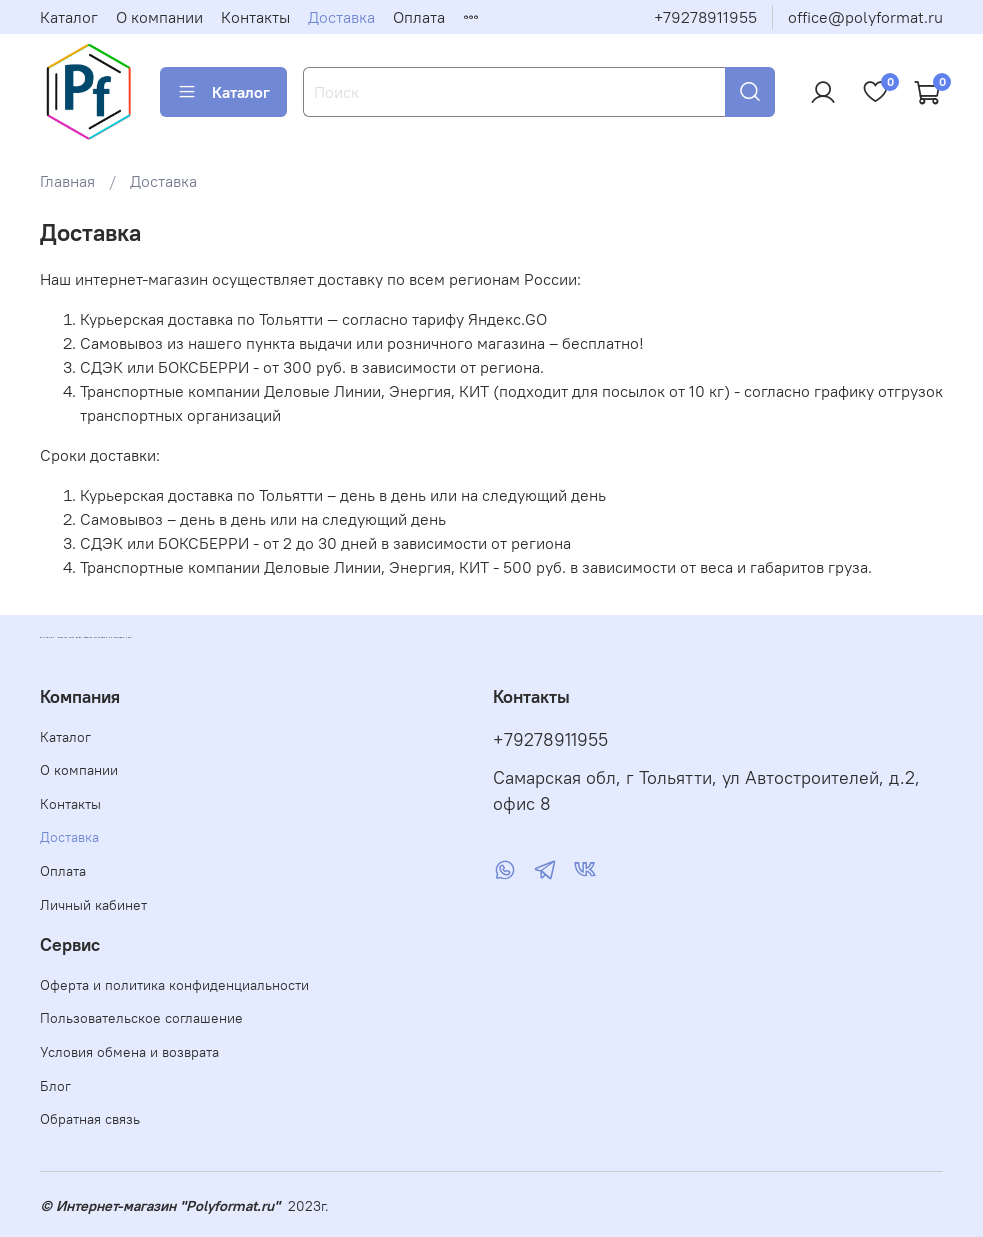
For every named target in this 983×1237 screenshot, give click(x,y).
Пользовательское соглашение (141, 1018)
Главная (67, 181)
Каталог (69, 17)
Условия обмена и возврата (129, 1052)
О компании (159, 17)
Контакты (255, 17)
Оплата (419, 17)
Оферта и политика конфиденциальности (174, 985)
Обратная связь (90, 1119)
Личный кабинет (93, 905)
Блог (55, 1086)
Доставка (341, 17)
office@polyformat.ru (865, 17)
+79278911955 (705, 17)
